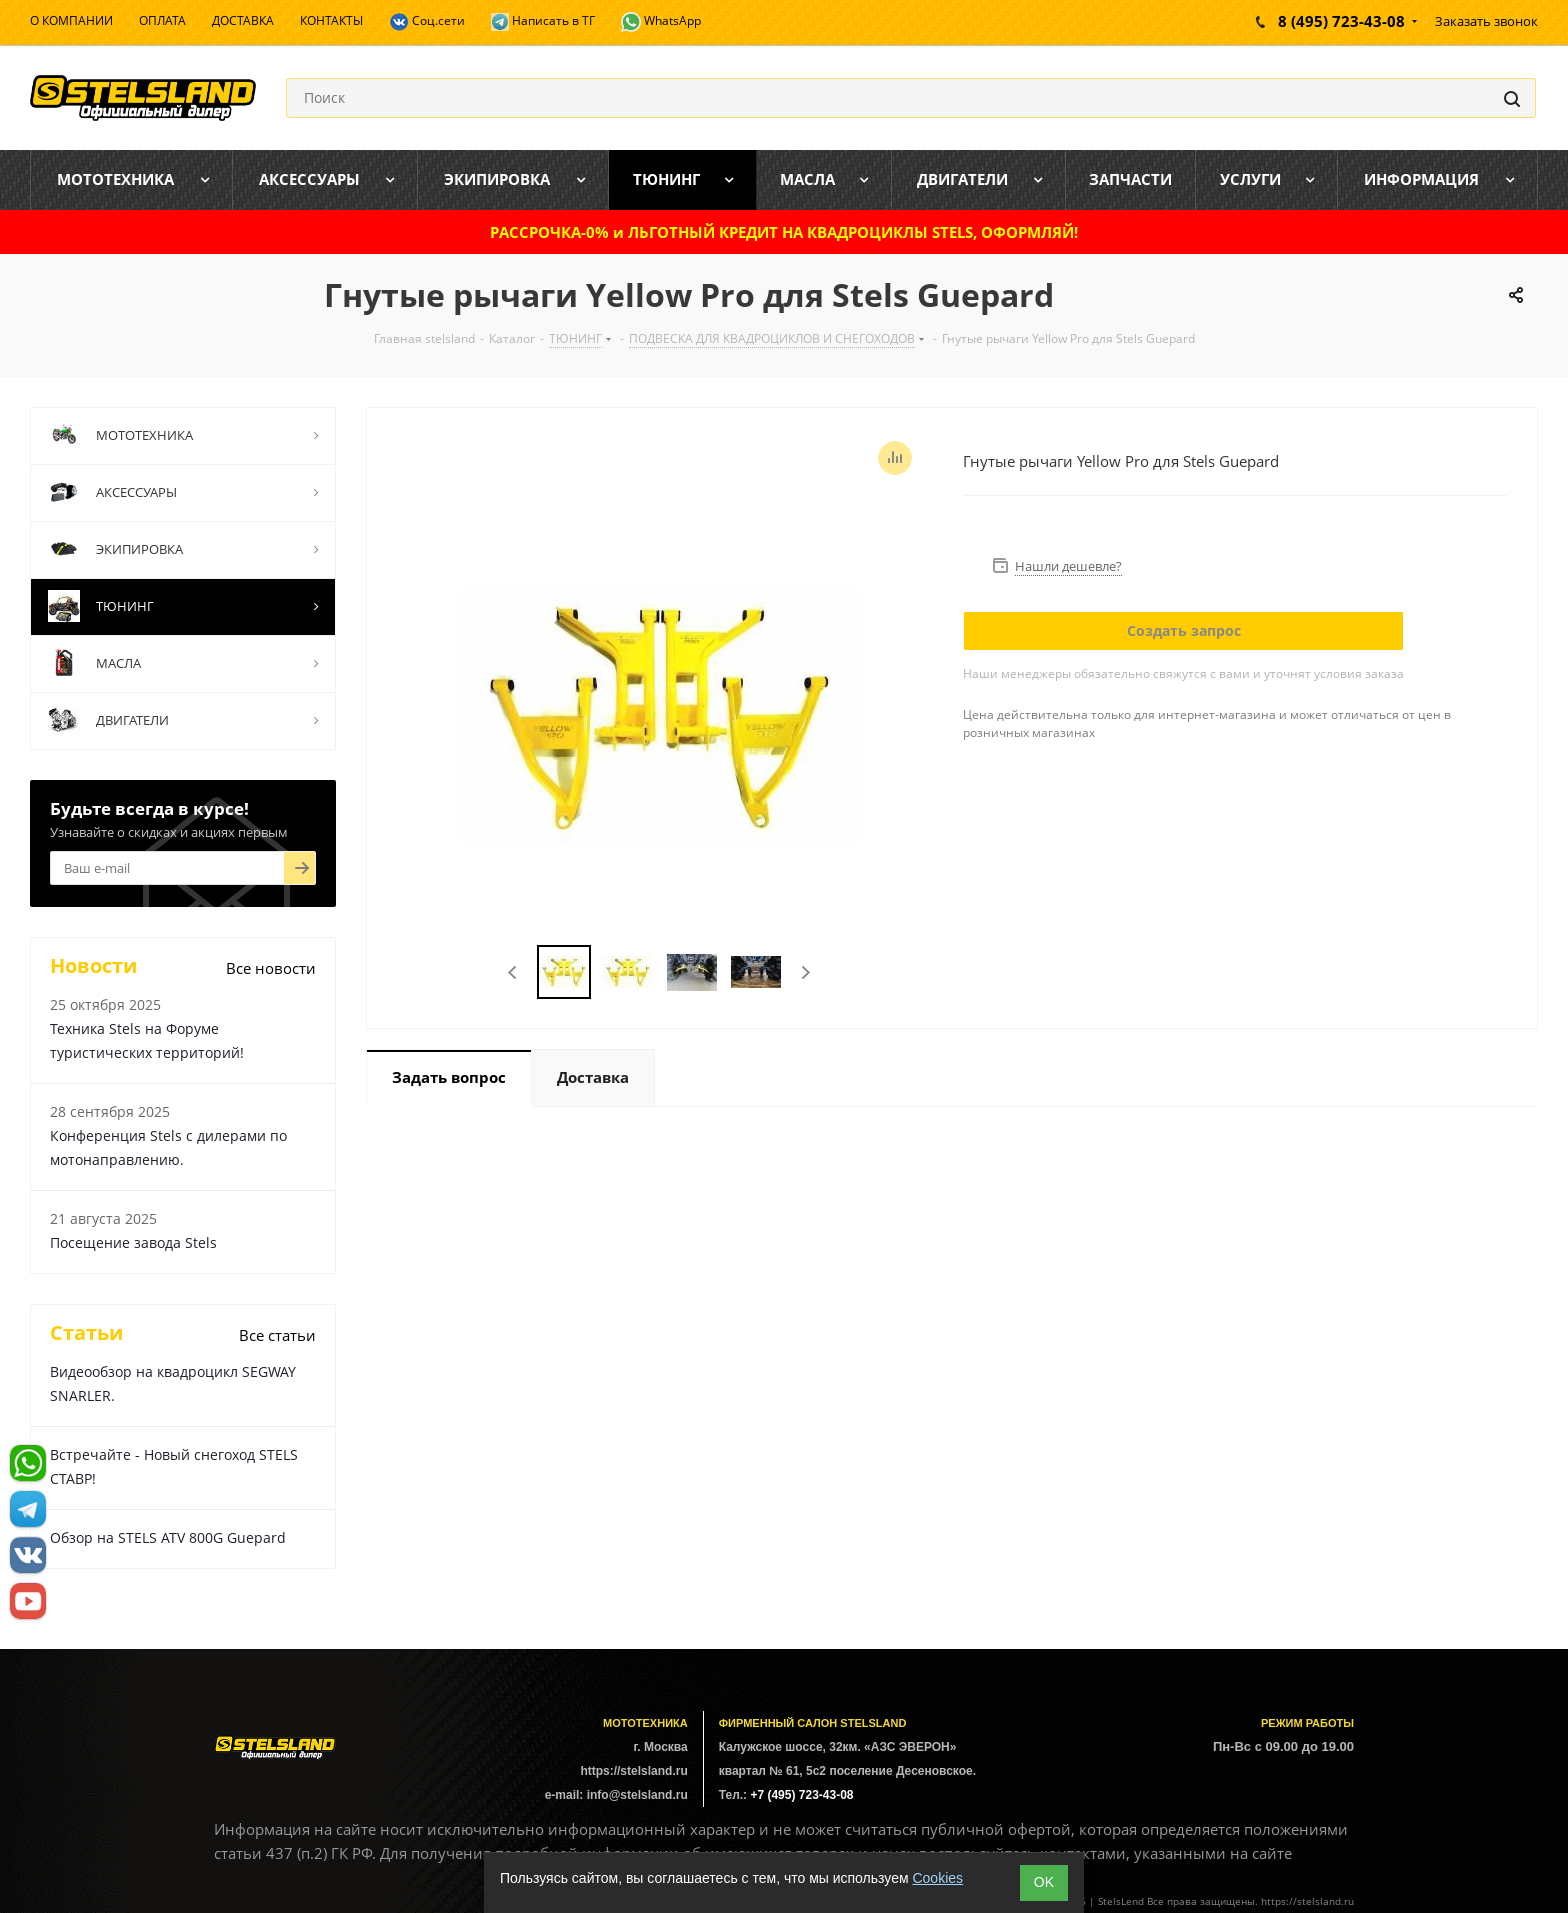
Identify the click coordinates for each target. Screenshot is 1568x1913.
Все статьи (277, 1335)
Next (805, 972)
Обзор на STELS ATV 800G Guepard (168, 1537)
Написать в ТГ (543, 21)
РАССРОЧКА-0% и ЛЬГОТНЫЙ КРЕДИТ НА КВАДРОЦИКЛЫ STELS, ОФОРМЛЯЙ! (784, 232)
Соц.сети (427, 22)
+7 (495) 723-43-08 (801, 1795)
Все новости (271, 968)
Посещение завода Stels (133, 1242)
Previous (513, 972)
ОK (1044, 1882)
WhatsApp (661, 22)
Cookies (937, 1878)
